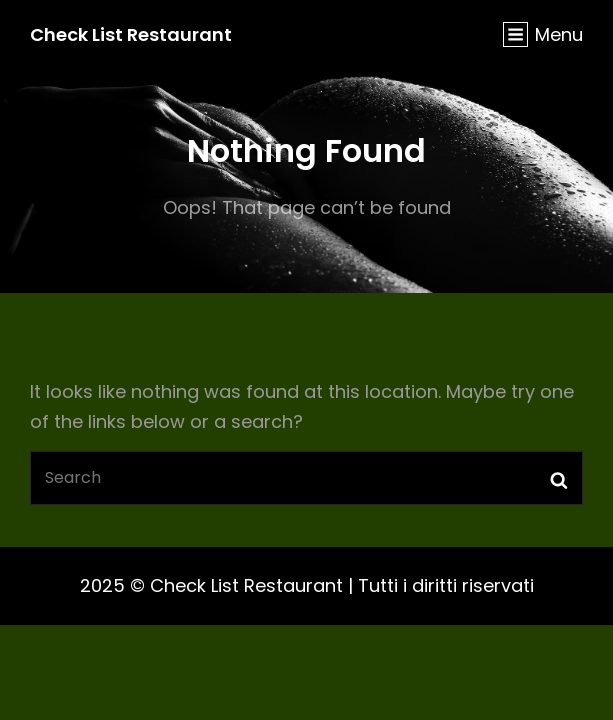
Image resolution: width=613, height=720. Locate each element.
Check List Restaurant (131, 34)
